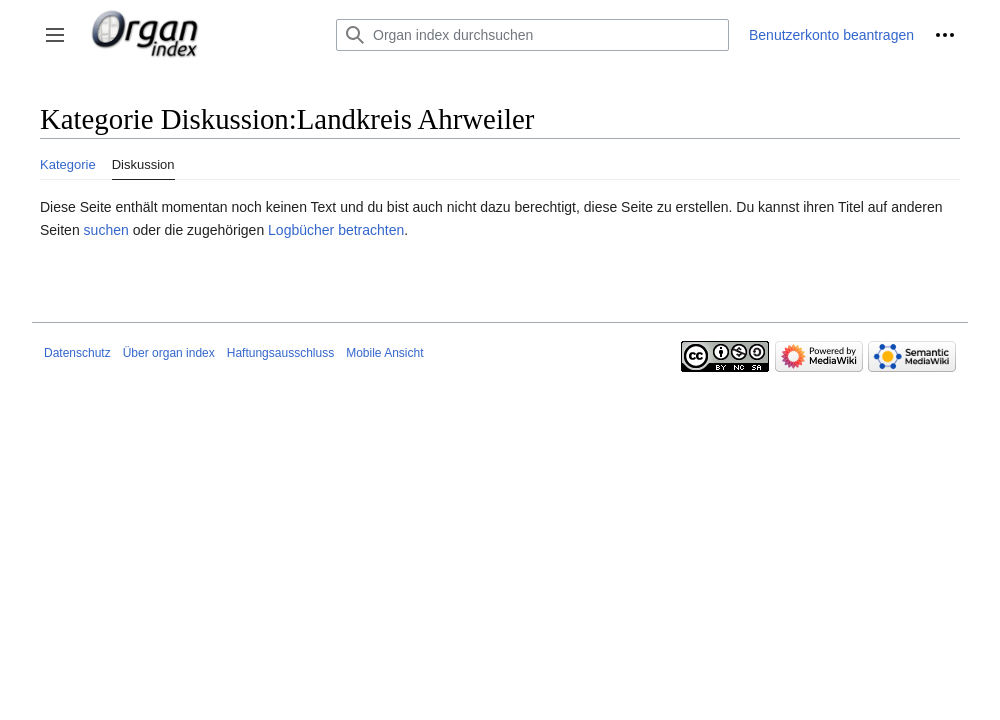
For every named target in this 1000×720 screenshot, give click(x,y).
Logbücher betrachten (336, 230)
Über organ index (169, 353)
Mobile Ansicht (384, 353)
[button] (55, 35)
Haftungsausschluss (280, 353)
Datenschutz (77, 353)
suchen (106, 230)
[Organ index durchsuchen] (532, 35)
